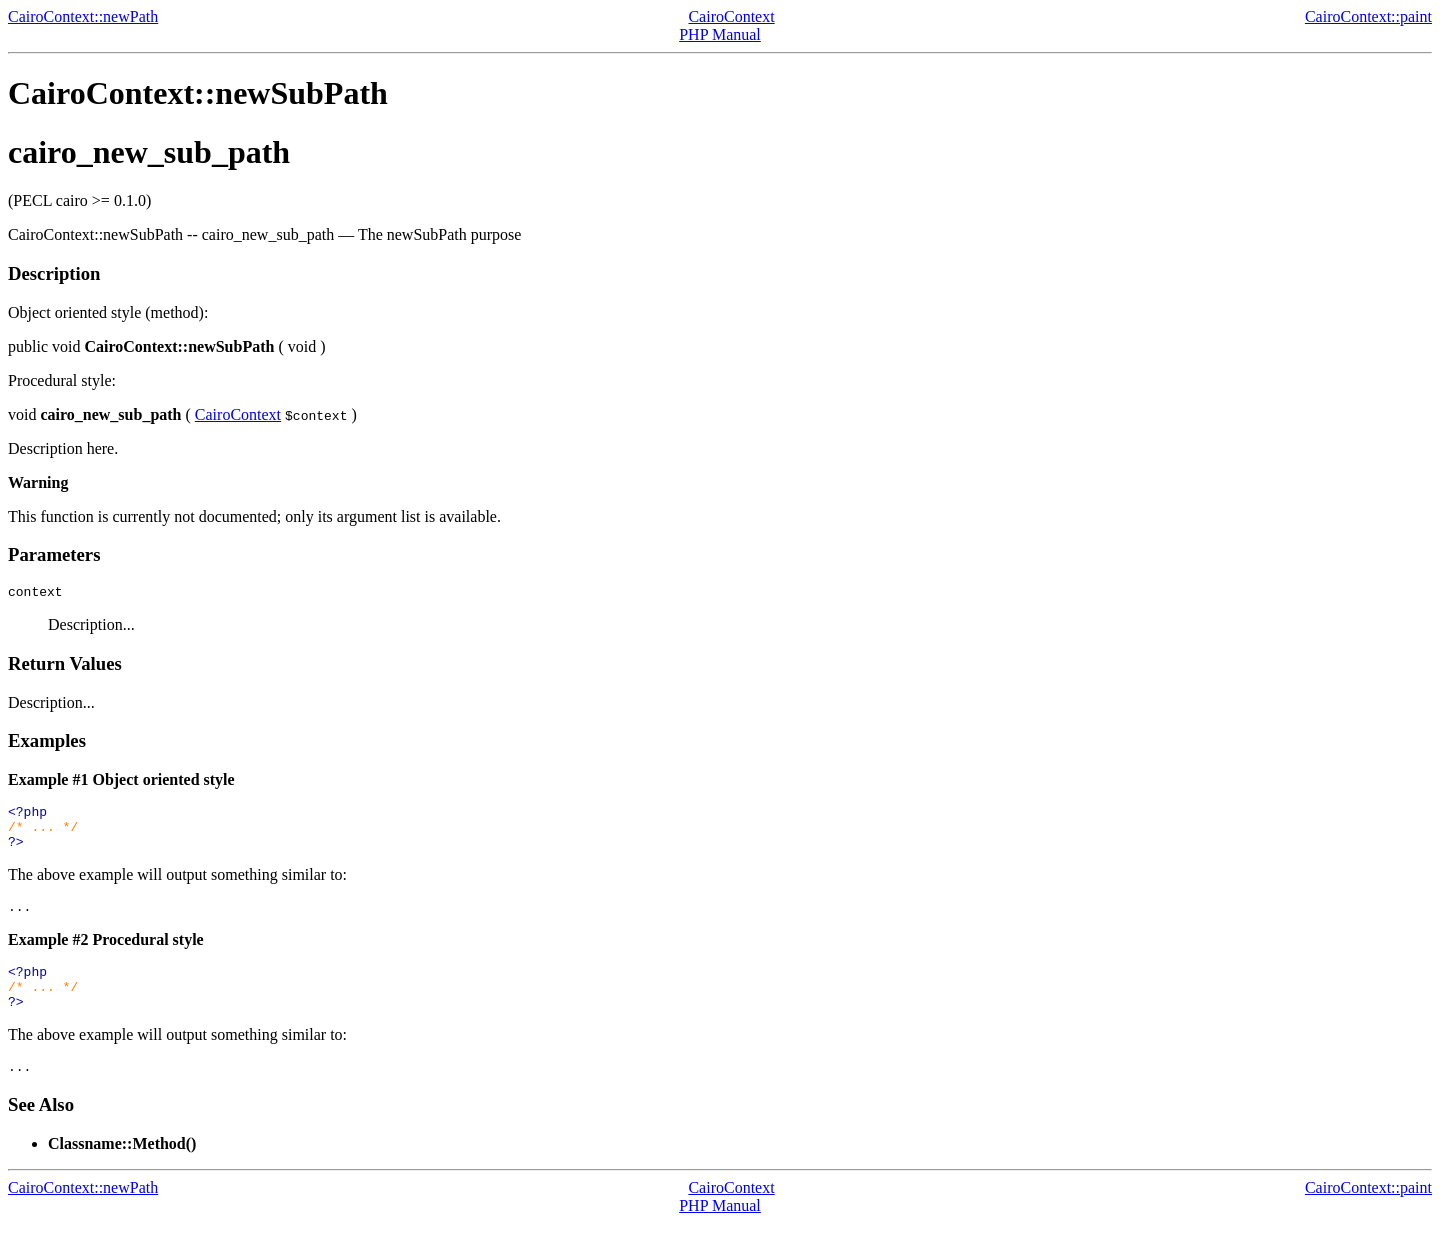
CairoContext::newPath (83, 16)
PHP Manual (720, 34)
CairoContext (731, 16)
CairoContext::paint (1368, 16)
